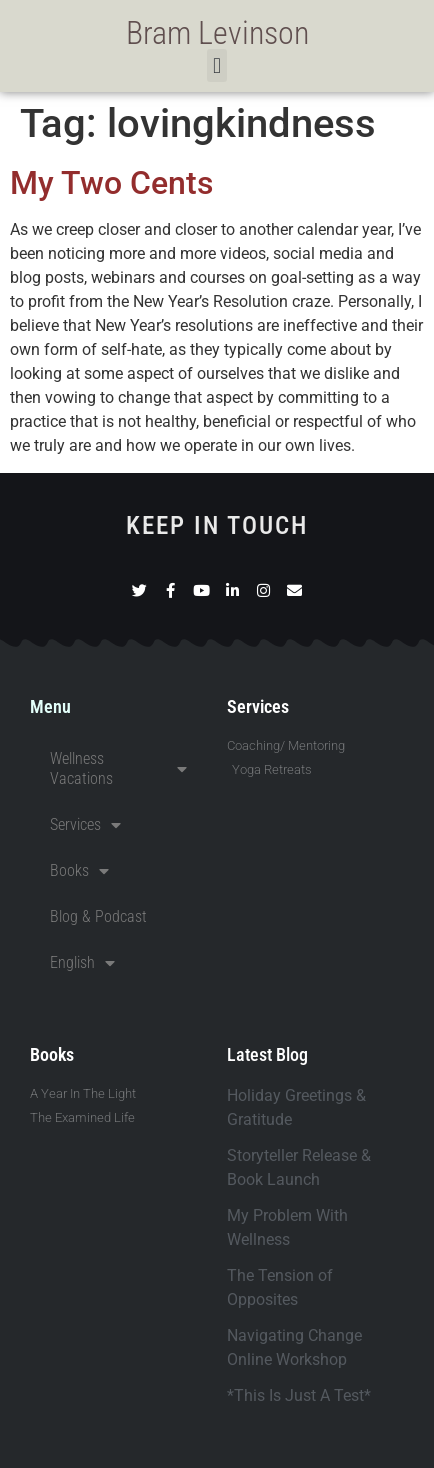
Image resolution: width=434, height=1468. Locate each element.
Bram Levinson (217, 33)
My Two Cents (111, 183)
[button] (216, 65)
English (82, 963)
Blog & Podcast (98, 916)
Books (79, 871)
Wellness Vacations (118, 768)
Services (85, 825)
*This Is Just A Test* (299, 1395)
